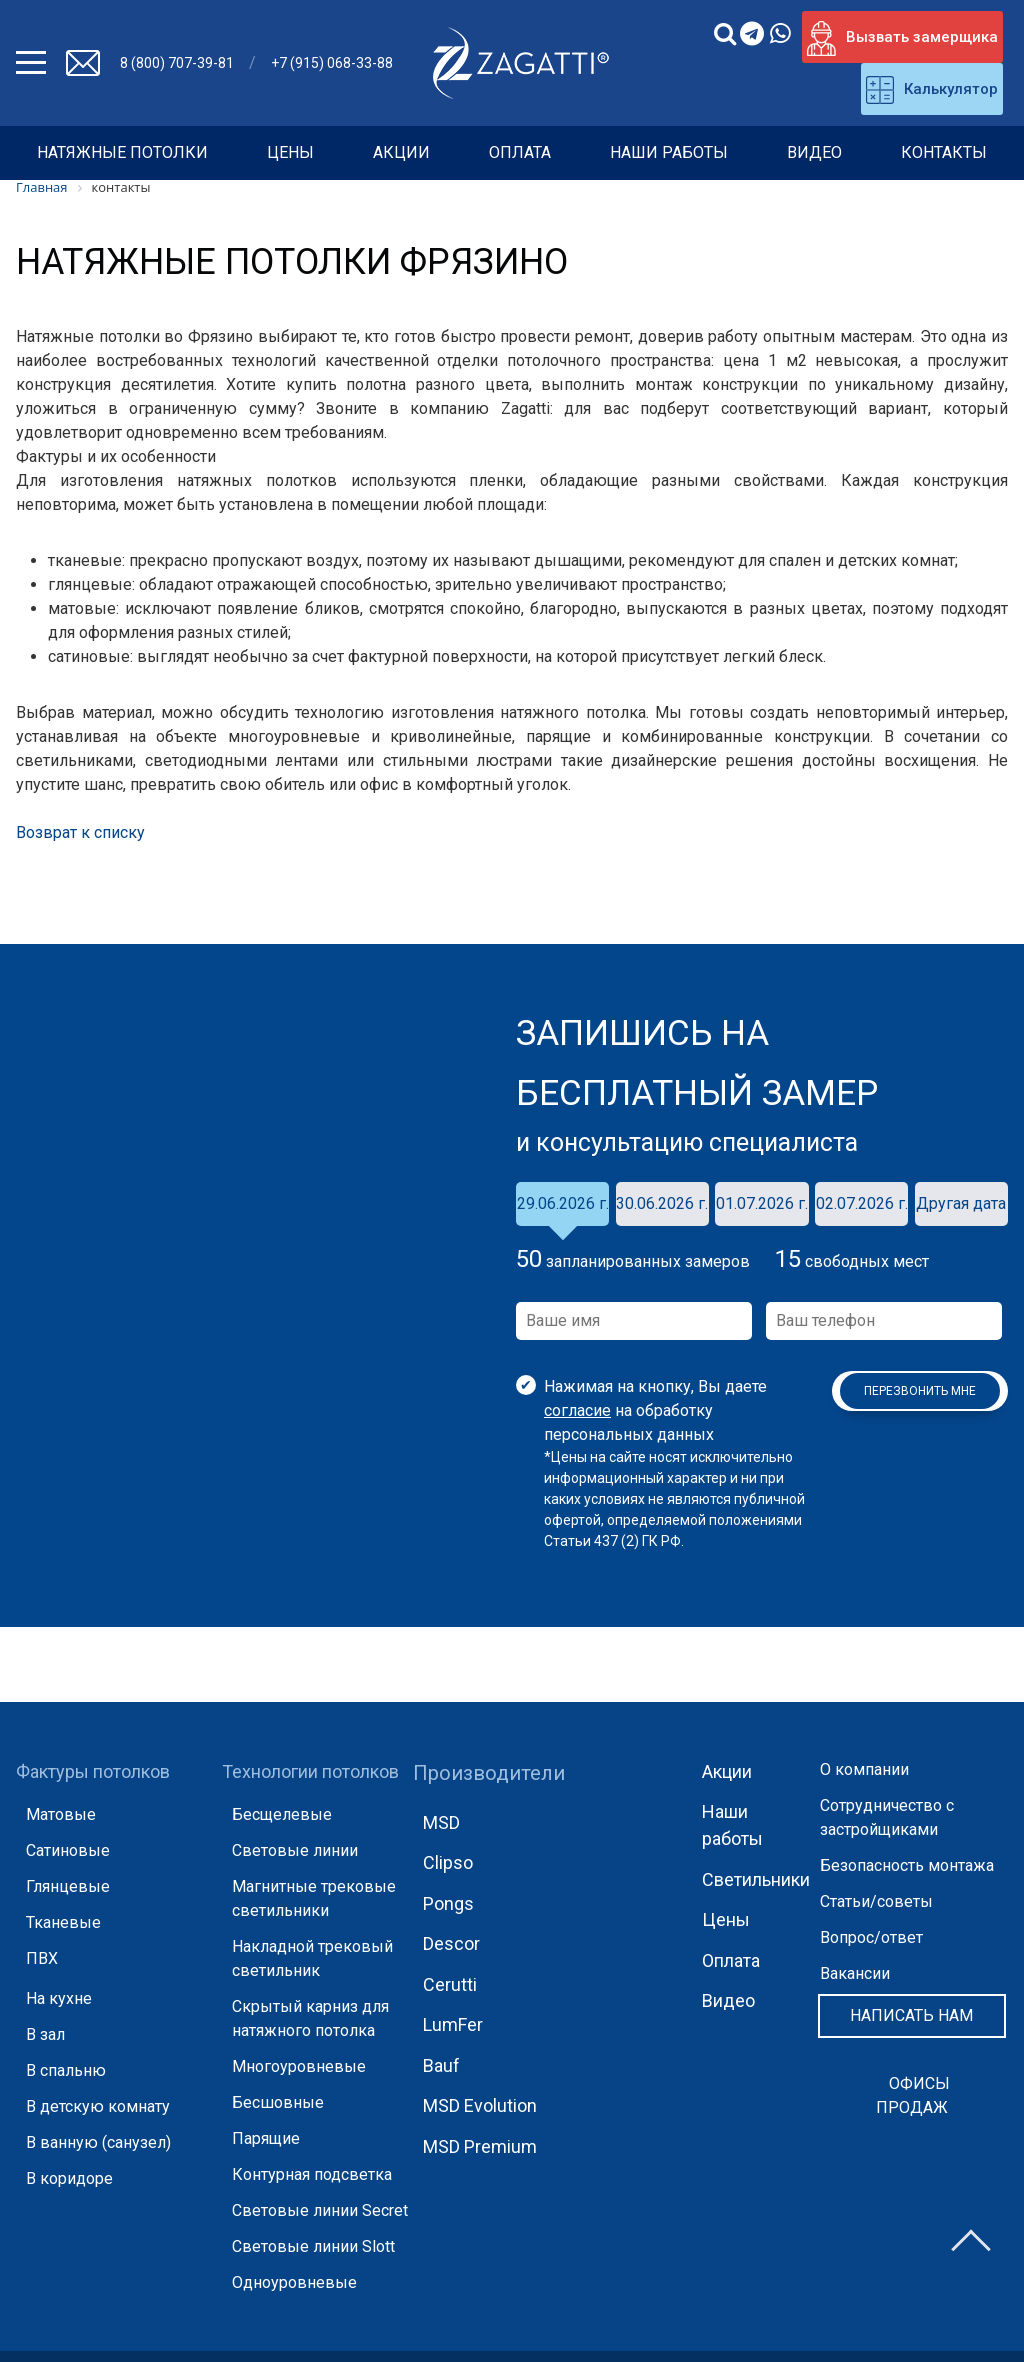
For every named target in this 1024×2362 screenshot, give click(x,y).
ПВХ (42, 1958)
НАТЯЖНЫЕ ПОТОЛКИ (122, 152)
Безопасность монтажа (907, 1865)
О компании (864, 1769)
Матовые (61, 1814)
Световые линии (295, 1850)
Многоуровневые (299, 2066)
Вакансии (855, 1973)
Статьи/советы (876, 1901)
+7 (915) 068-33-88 (332, 63)
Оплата (520, 152)
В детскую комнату (98, 2106)
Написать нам (911, 2015)
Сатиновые (68, 1850)
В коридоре (69, 2178)
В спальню (66, 2070)
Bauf (441, 2065)
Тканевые (63, 1922)
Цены (290, 152)
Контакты (944, 152)
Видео (814, 152)
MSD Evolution (480, 2105)
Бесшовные (278, 2102)
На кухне (59, 1998)
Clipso (448, 1862)
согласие (577, 1410)
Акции (401, 152)
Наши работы (669, 152)
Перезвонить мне (920, 1391)
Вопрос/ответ (871, 1937)
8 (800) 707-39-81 (177, 63)
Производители (489, 1773)
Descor (451, 1943)
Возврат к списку (80, 832)
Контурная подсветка (312, 2174)
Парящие (266, 2138)
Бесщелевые (282, 1814)
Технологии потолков (310, 1771)
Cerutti (450, 1984)
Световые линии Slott (313, 2246)
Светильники (756, 1879)
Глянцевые (68, 1886)
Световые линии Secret (320, 2210)
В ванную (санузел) (98, 2142)
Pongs (448, 1903)
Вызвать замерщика (902, 38)
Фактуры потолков (93, 1771)
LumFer (453, 2024)
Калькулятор (932, 90)
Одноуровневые (294, 2282)
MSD (441, 1822)
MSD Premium (480, 2146)
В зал (45, 2034)
